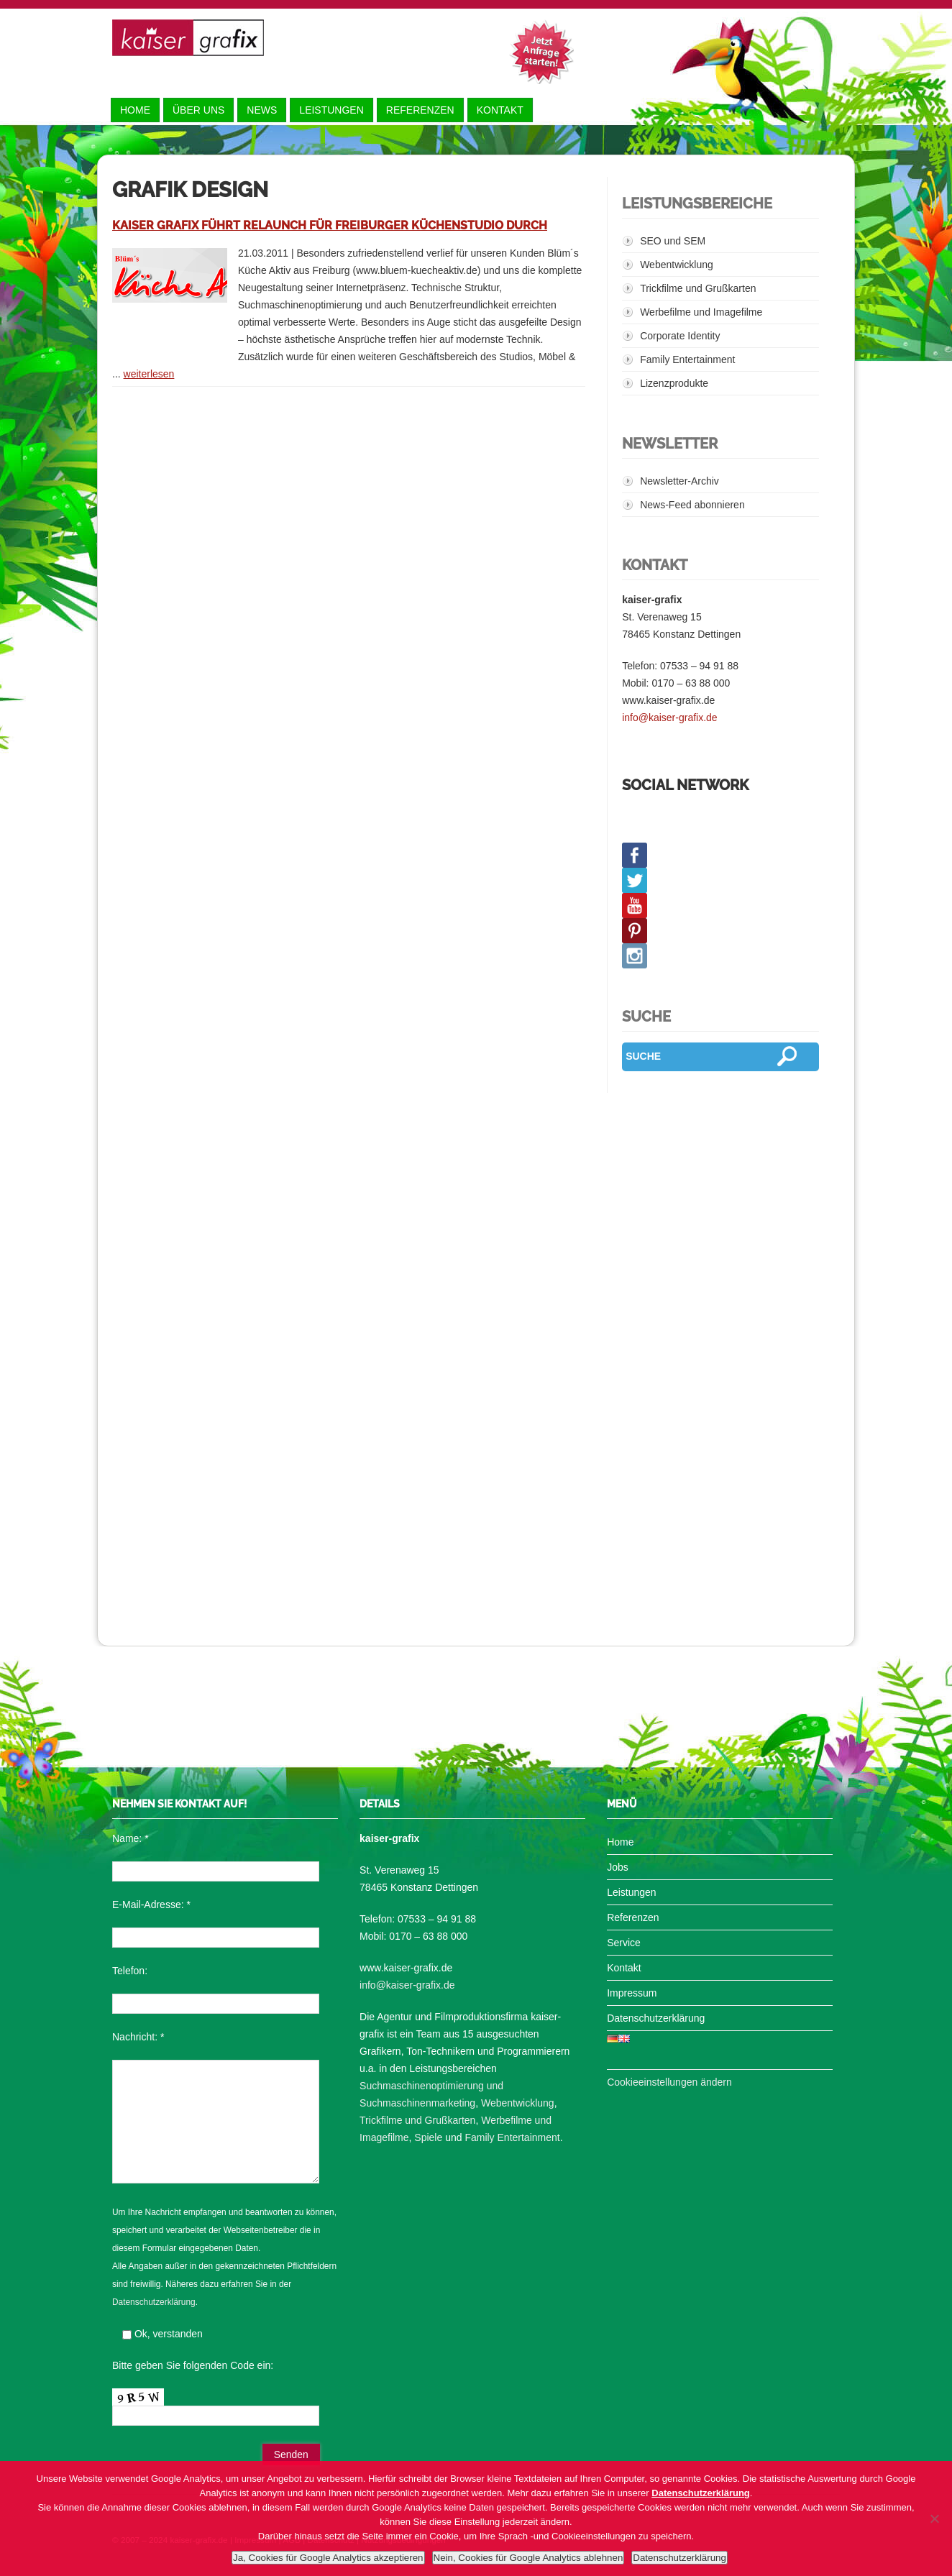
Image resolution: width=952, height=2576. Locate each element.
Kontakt (500, 110)
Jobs (617, 1867)
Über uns (198, 110)
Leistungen (331, 110)
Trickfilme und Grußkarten (698, 288)
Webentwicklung (676, 264)
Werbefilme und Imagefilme (701, 312)
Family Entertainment (687, 359)
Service (624, 1942)
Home (135, 110)
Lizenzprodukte (674, 383)
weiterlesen (149, 374)
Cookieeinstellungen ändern (669, 2082)
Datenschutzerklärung (154, 2302)
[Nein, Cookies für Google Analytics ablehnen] (934, 2518)
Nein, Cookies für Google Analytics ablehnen (528, 2557)
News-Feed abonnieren (692, 504)
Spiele (428, 2137)
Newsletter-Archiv (679, 481)
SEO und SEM (672, 241)
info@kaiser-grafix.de (670, 717)
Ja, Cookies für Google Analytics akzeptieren (328, 2557)
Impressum (631, 1993)
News (262, 110)
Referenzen (420, 110)
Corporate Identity (680, 336)
